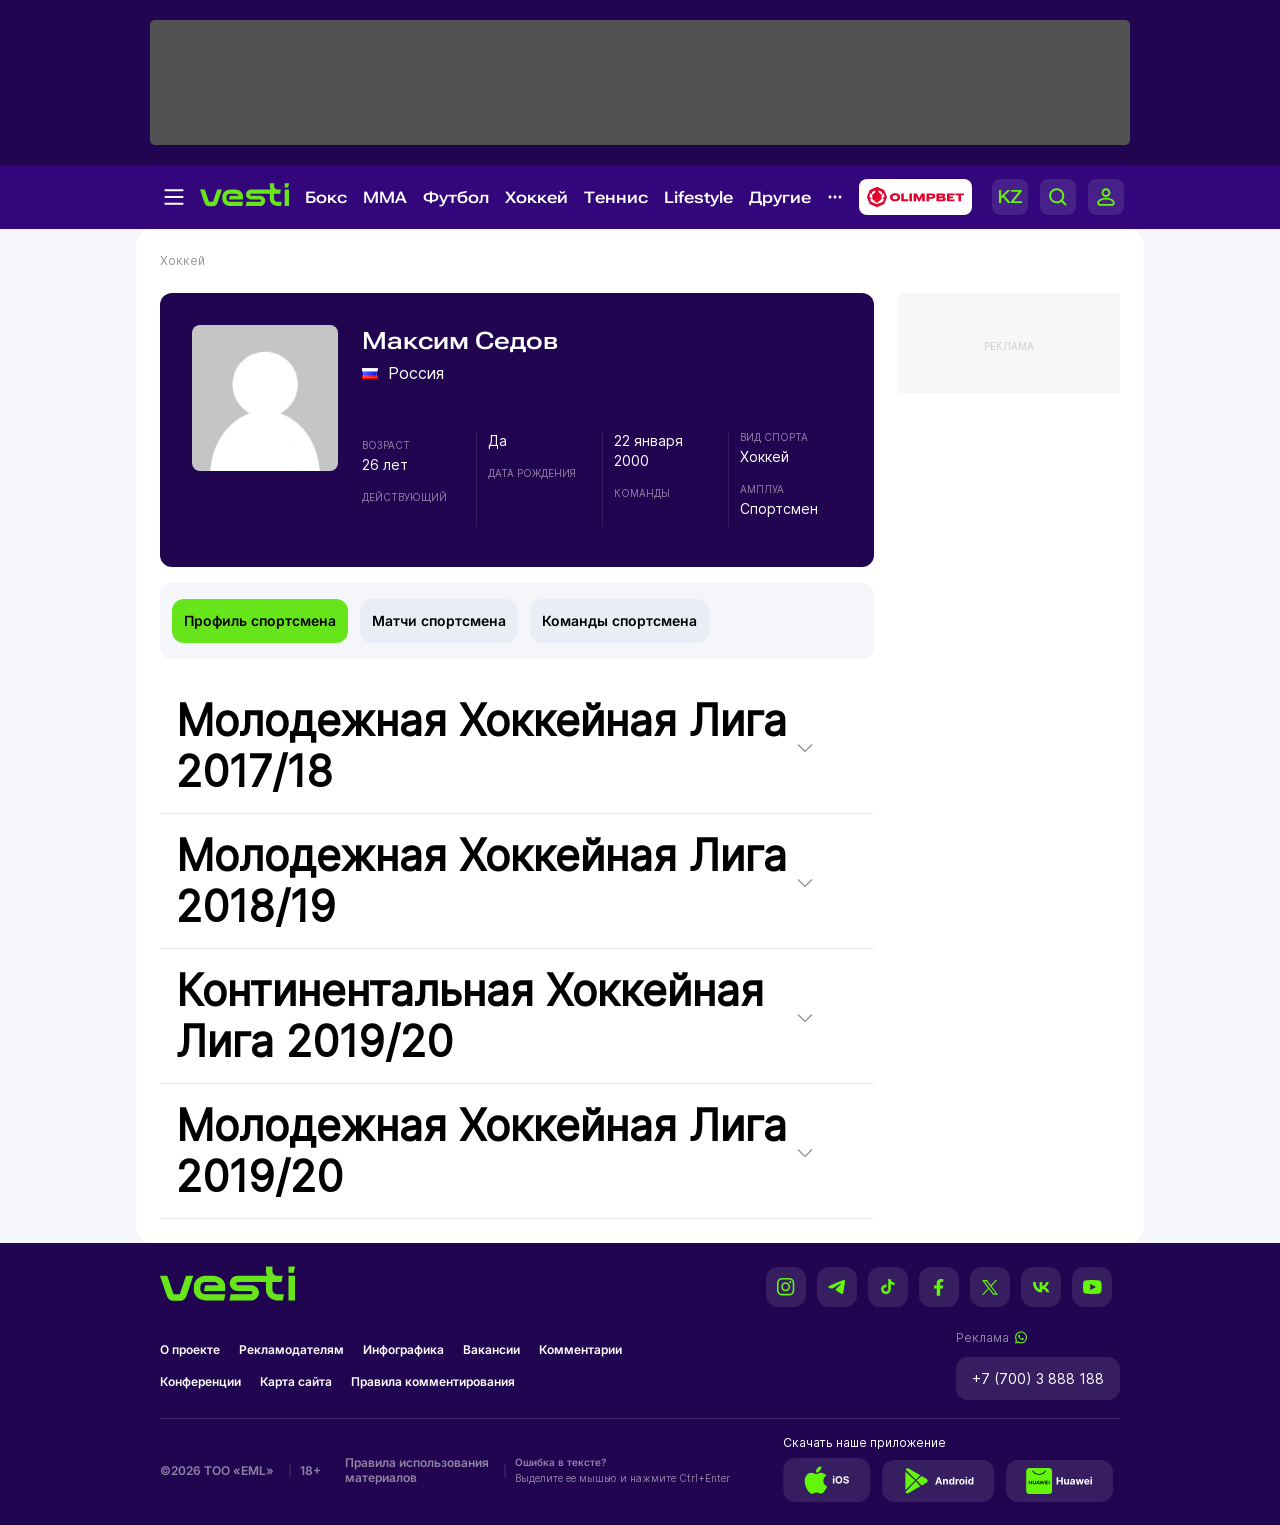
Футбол (456, 197)
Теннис (616, 197)
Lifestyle (698, 197)
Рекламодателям (291, 1349)
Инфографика (403, 1349)
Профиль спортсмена (260, 620)
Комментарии (580, 1349)
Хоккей (536, 197)
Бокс (326, 197)
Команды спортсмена (619, 620)
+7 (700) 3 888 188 (1038, 1378)
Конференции (200, 1381)
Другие (780, 197)
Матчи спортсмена (439, 620)
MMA (385, 197)
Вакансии (491, 1349)
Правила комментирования (433, 1381)
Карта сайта (296, 1381)
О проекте (190, 1349)
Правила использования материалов (417, 1470)
